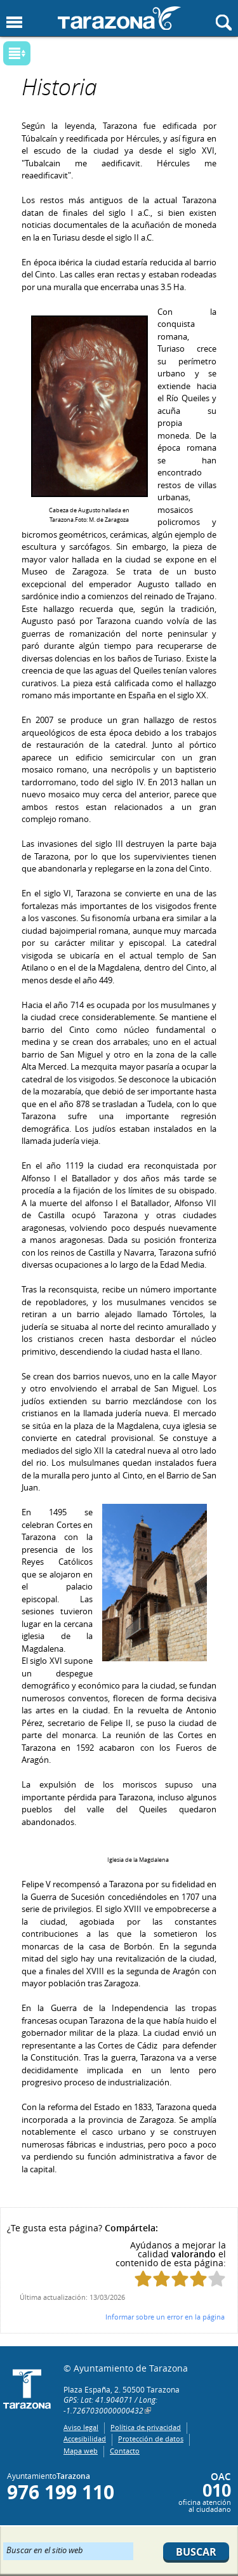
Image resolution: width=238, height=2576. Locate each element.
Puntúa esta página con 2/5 (161, 2279)
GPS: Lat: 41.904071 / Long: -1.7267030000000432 (110, 2404)
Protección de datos (150, 2438)
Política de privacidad (145, 2427)
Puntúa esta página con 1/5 (143, 2279)
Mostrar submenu (16, 53)
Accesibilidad (84, 2438)
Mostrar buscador (224, 22)
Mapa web (80, 2450)
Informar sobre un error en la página (165, 2316)
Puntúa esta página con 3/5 (179, 2279)
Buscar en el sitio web (44, 2549)
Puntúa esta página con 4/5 (198, 2279)
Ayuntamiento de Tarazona (119, 18)
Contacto (125, 2450)
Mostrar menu (14, 22)
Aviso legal (80, 2427)
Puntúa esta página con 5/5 (216, 2279)
